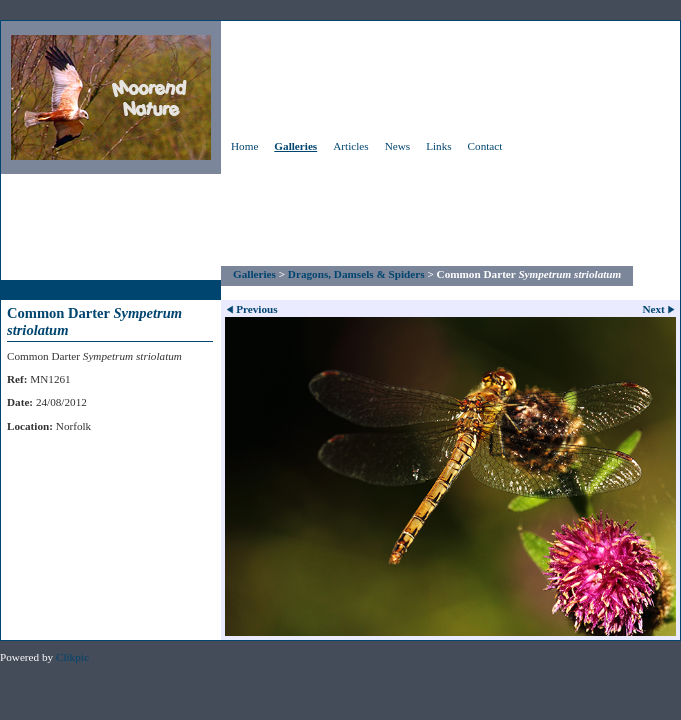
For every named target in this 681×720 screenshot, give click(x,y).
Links (438, 146)
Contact (485, 146)
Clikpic (72, 657)
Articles (350, 146)
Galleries (295, 146)
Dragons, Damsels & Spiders (356, 274)
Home (244, 146)
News (397, 146)
